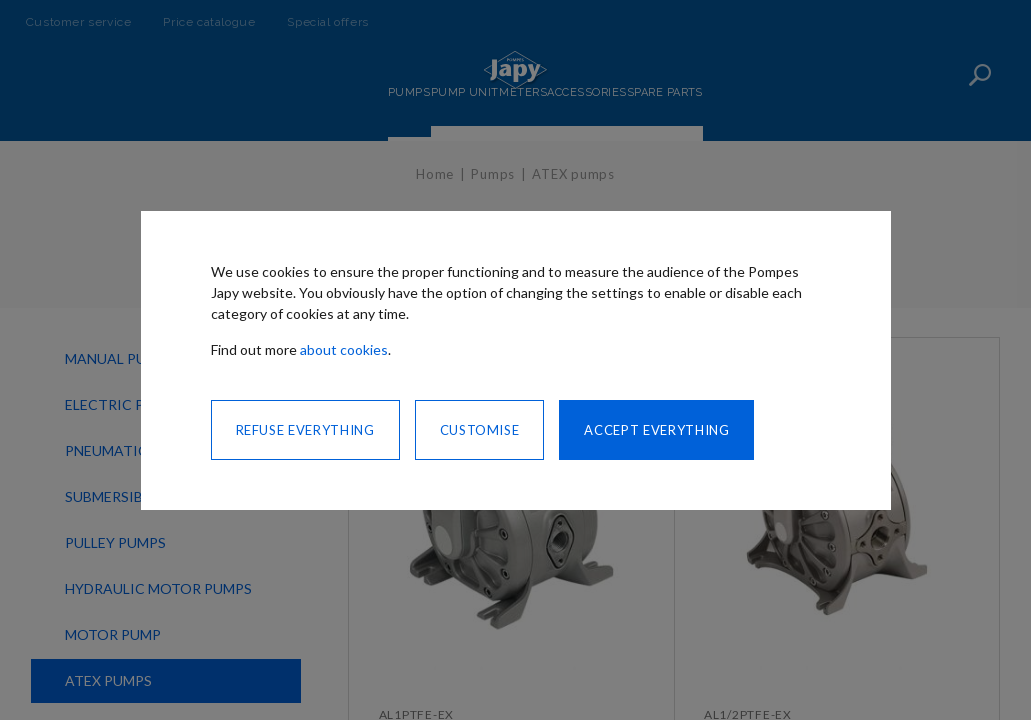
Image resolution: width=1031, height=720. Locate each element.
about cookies (344, 349)
